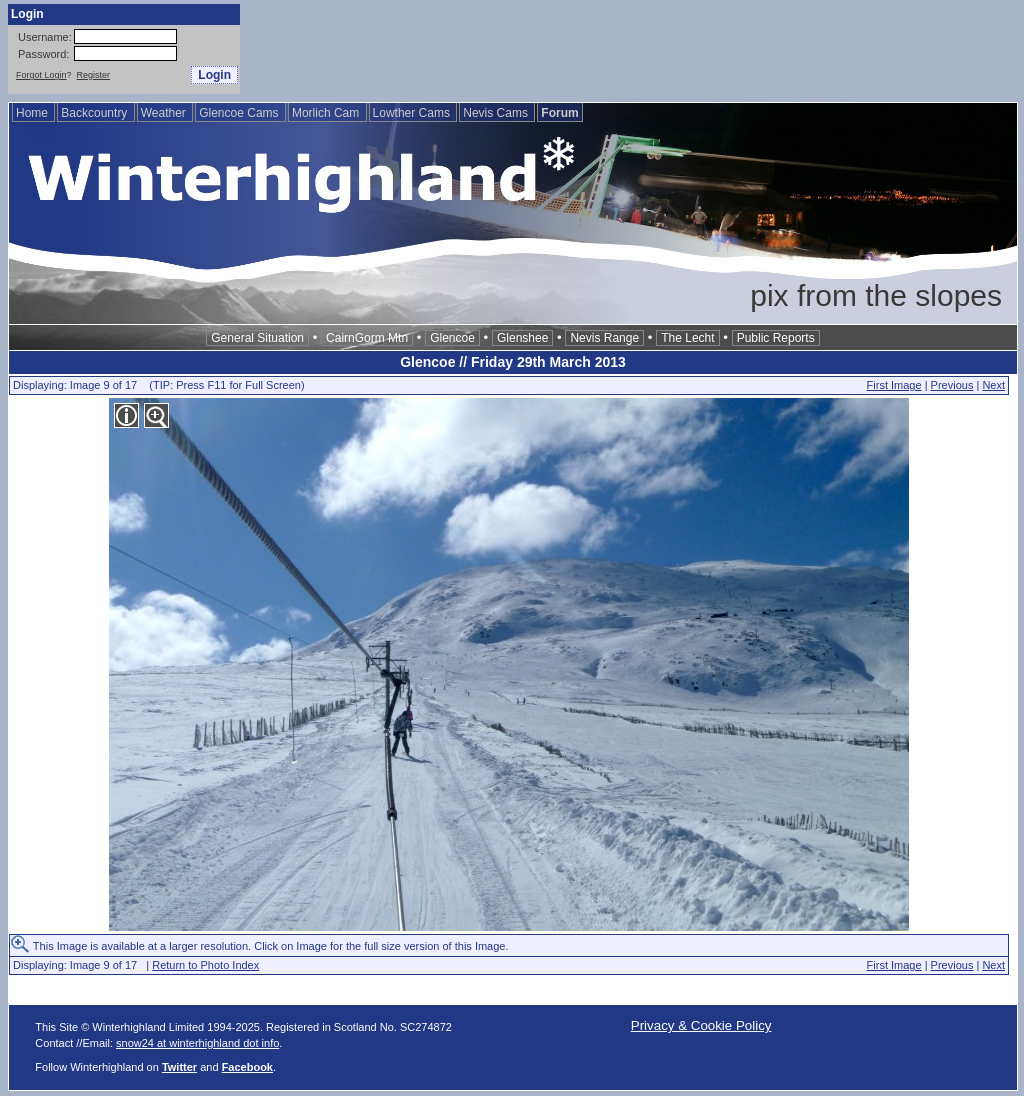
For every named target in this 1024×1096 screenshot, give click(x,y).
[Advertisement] (654, 49)
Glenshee (522, 338)
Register (94, 75)
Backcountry (95, 113)
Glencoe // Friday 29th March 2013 (513, 362)
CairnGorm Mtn (367, 338)
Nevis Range (604, 338)
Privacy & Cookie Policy (701, 1025)
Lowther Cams (413, 113)
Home (33, 113)
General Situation (257, 338)
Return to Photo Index (205, 965)
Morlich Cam (327, 113)
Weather (165, 113)
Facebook (247, 1067)
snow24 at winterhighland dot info (197, 1043)
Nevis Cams (497, 113)
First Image (894, 385)
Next (993, 385)
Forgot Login (41, 75)
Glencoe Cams (240, 113)
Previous (952, 385)
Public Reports (776, 338)
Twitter (179, 1067)
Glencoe (452, 338)
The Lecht (687, 338)
